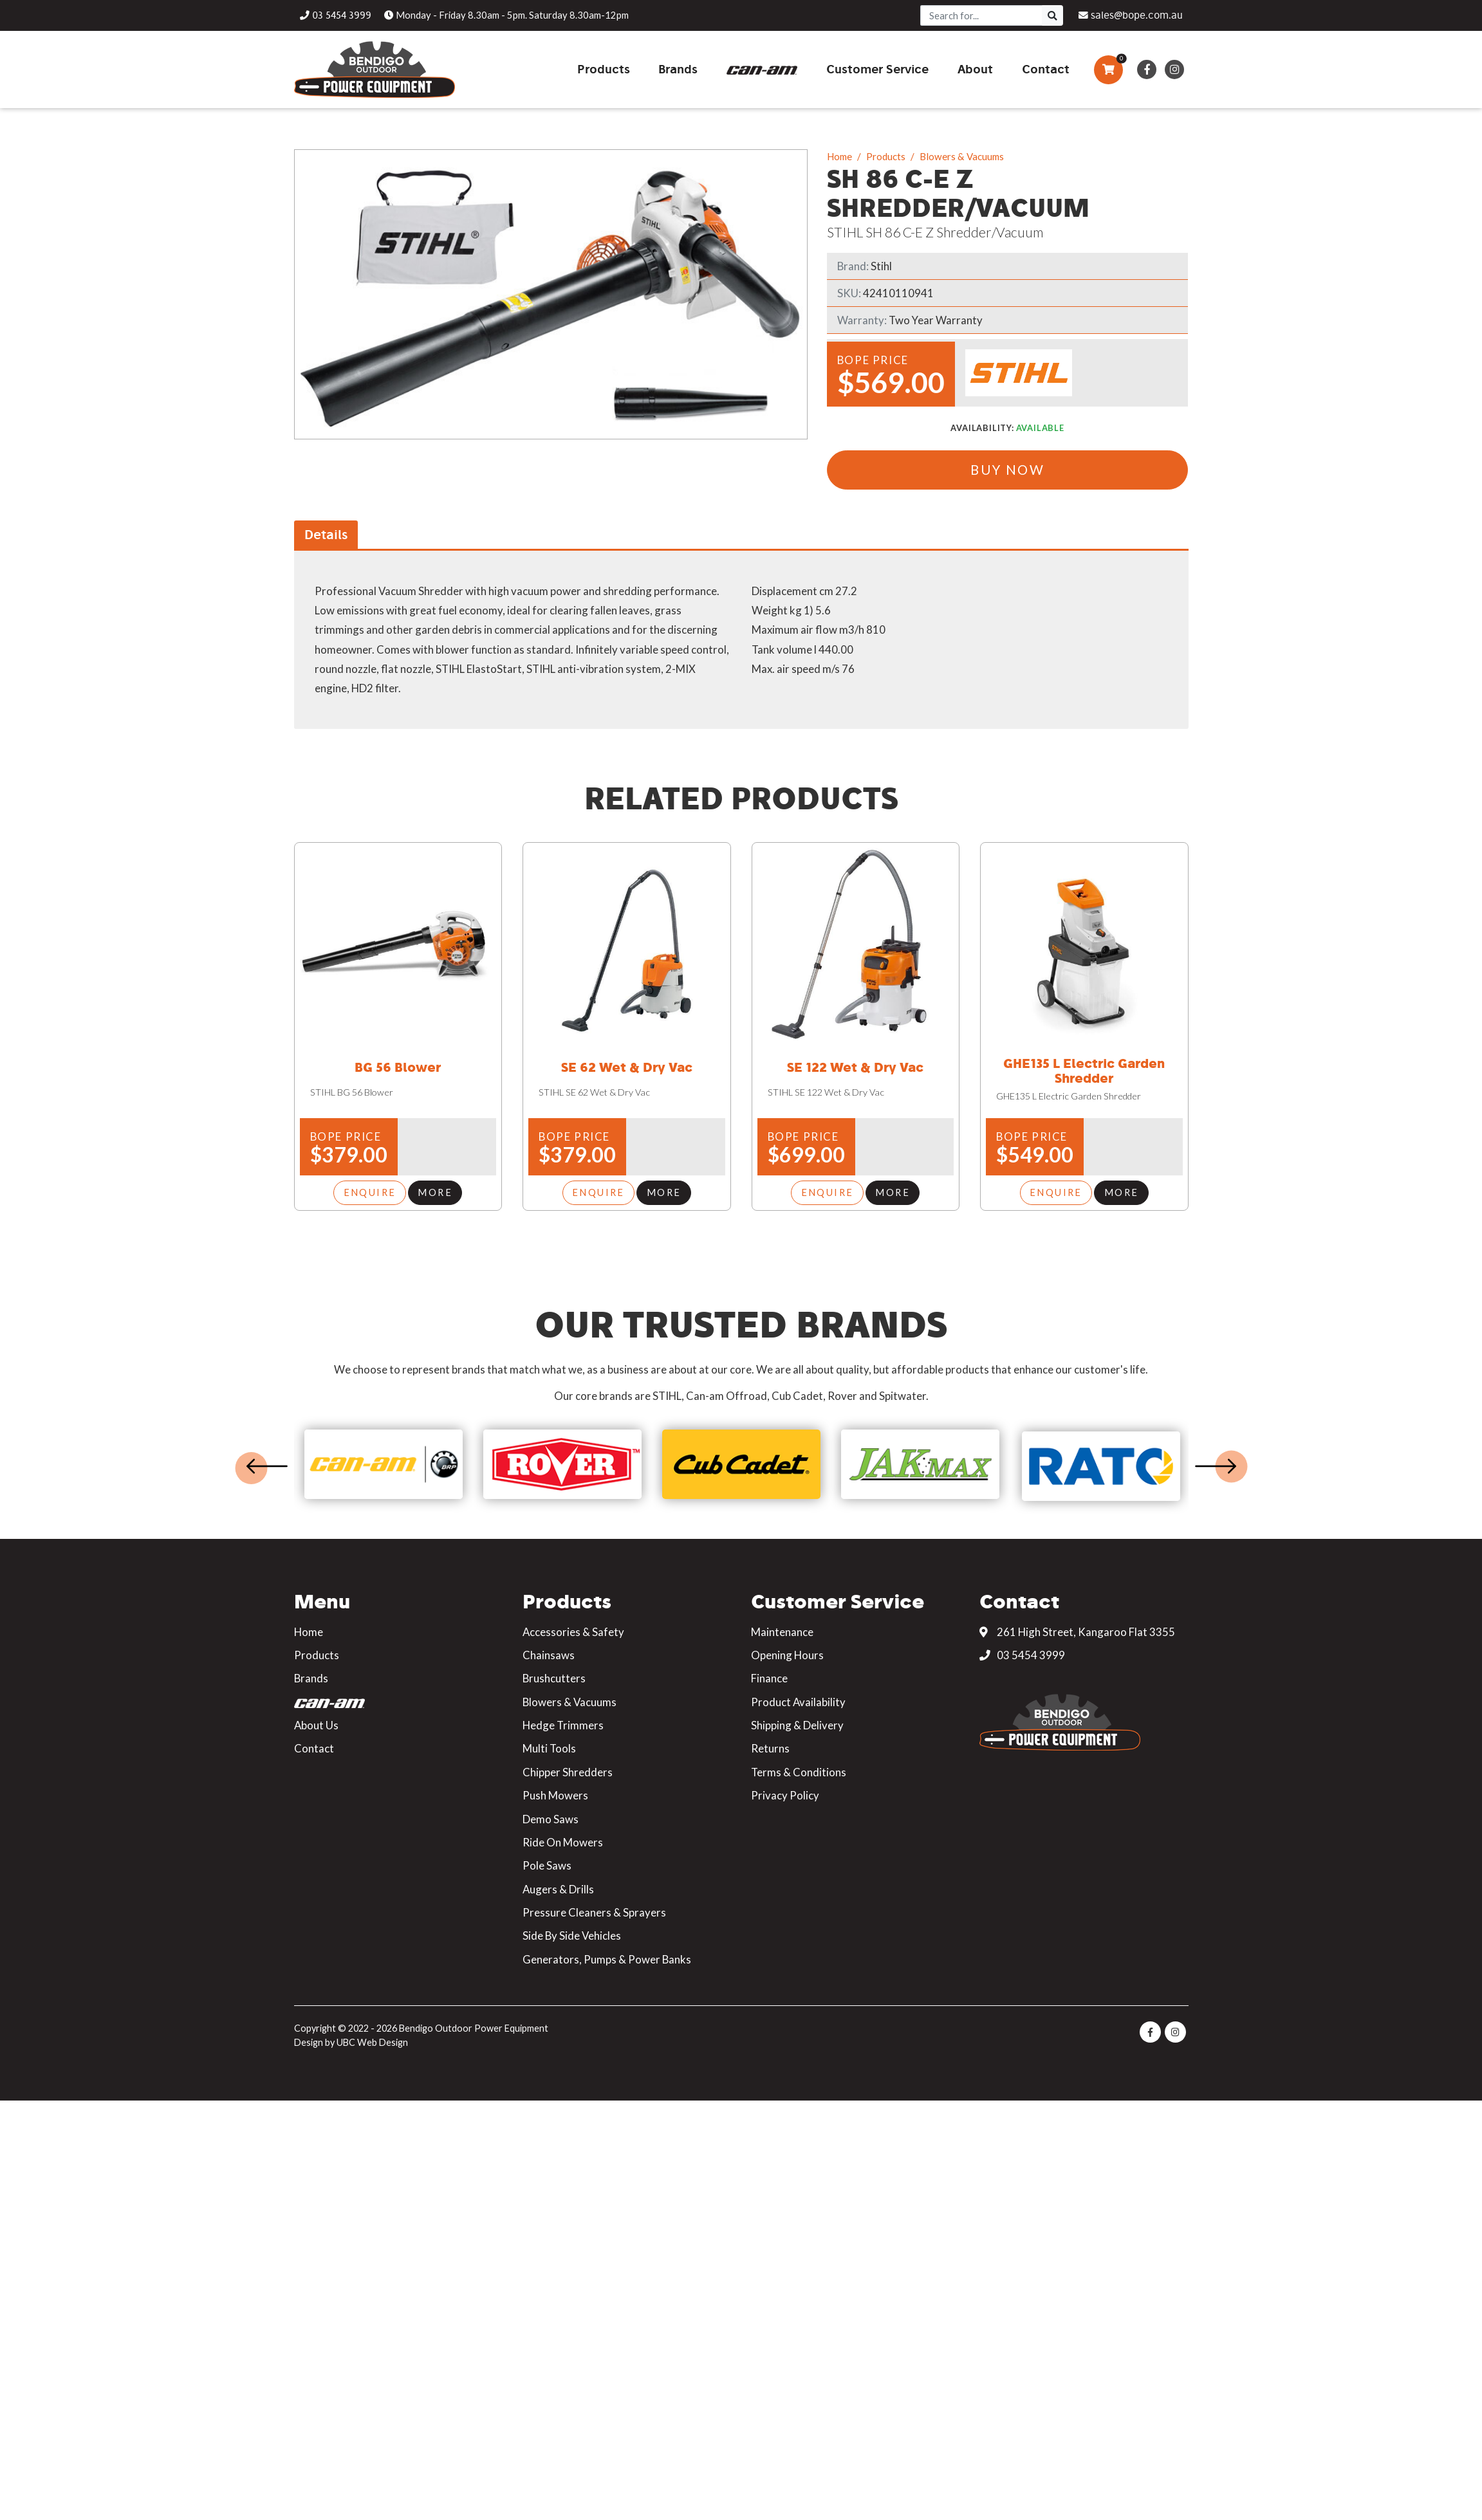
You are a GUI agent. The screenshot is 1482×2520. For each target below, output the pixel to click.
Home (839, 156)
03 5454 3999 (1022, 1655)
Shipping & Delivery (797, 1725)
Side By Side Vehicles (572, 1935)
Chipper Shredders (568, 1771)
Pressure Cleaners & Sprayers (594, 1912)
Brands (311, 1678)
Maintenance (782, 1631)
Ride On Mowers (563, 1842)
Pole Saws (547, 1865)
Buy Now (1007, 470)
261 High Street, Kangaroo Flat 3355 (1077, 1631)
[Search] (981, 15)
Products (885, 156)
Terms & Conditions (798, 1771)
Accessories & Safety (573, 1631)
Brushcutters (554, 1678)
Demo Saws (551, 1818)
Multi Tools (549, 1748)
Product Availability (798, 1701)
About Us (316, 1725)
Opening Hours (787, 1655)
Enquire (370, 1193)
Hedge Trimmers (563, 1725)
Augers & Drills (558, 1888)
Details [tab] (325, 535)
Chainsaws (549, 1655)
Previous (267, 1466)
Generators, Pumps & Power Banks (607, 1958)
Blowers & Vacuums (962, 156)
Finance (769, 1678)
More (435, 1193)
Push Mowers (555, 1795)
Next (1215, 1466)
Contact (314, 1748)
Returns (770, 1748)
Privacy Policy (785, 1795)
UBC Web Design (372, 2041)
